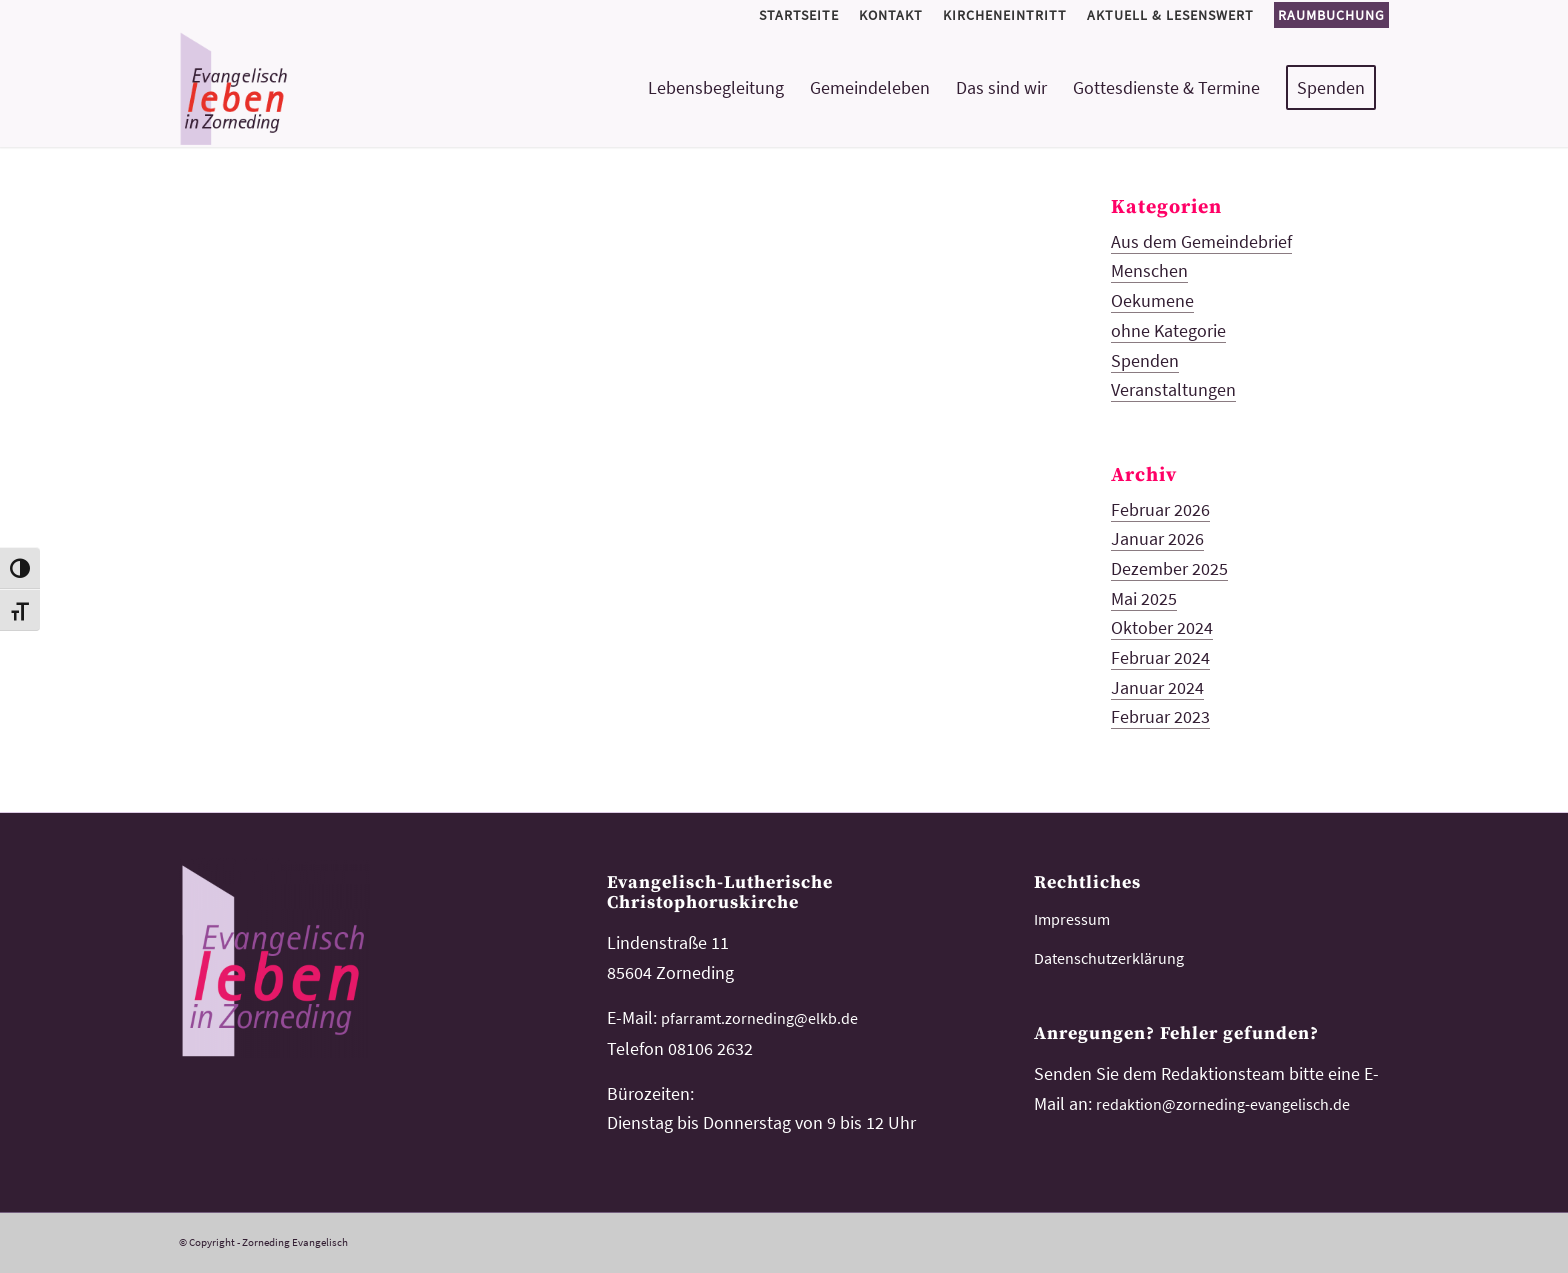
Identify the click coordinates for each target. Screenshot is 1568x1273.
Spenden (1145, 360)
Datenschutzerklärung (1109, 958)
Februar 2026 (1160, 509)
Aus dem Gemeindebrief (1201, 241)
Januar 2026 (1157, 538)
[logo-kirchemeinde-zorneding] (305, 88)
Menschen (1149, 270)
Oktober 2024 (1162, 627)
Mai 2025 (1144, 598)
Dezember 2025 (1169, 568)
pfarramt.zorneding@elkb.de (759, 1018)
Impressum (1072, 919)
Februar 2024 (1160, 657)
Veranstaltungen (1173, 389)
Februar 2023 (1160, 716)
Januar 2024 (1157, 687)
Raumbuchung (1331, 15)
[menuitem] (799, 15)
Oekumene (1152, 300)
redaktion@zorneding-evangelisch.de (1223, 1104)
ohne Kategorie (1168, 330)
